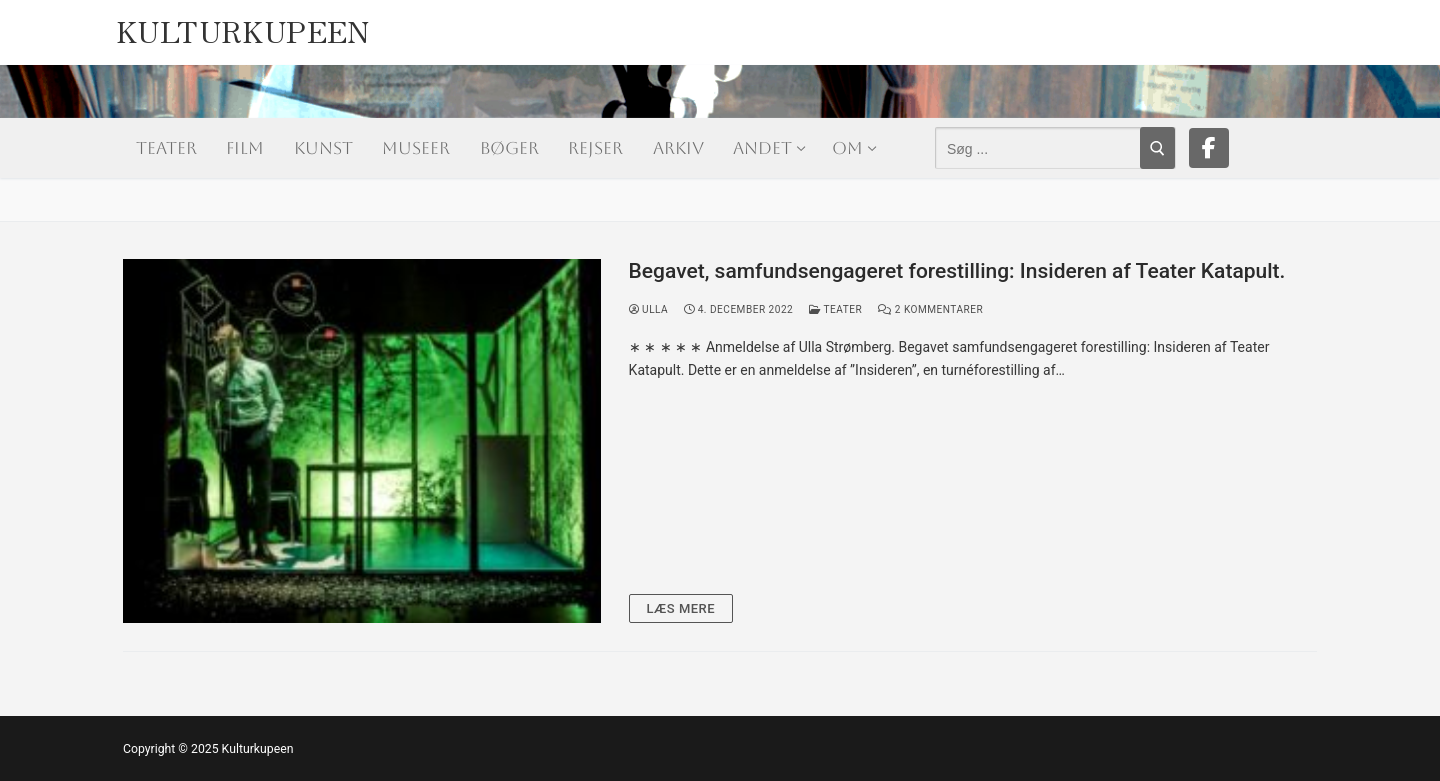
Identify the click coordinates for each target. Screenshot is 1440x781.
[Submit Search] (1157, 148)
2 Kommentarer (930, 309)
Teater (835, 309)
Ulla (649, 309)
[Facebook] (1209, 148)
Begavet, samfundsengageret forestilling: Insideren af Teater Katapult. (957, 271)
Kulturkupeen (243, 25)
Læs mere (681, 608)
